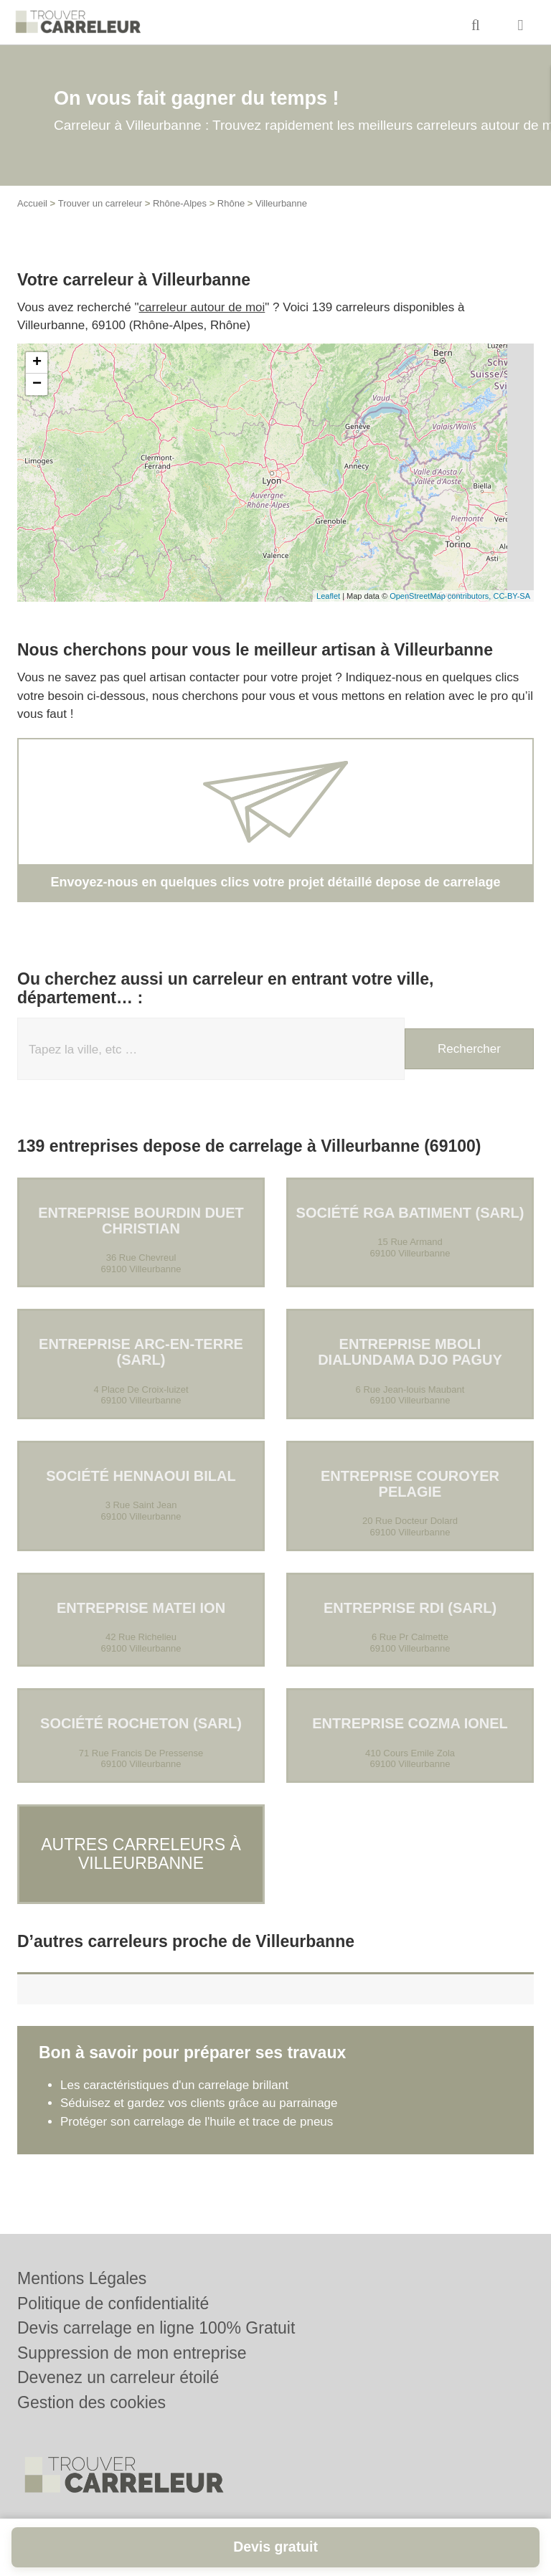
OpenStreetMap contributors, (441, 596)
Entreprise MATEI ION (141, 1608)
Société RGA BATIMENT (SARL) (410, 1213)
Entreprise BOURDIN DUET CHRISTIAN (141, 1220)
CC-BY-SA (511, 596)
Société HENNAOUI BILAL (140, 1476)
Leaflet (328, 596)
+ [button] (37, 363)
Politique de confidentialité (113, 2303)
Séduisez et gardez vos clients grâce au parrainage (199, 2090)
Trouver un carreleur (100, 203)
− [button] (37, 384)
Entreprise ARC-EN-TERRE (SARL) (141, 1352)
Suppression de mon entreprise (132, 2353)
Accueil (32, 203)
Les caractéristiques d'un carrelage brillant (174, 2071)
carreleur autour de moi (202, 307)
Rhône (231, 203)
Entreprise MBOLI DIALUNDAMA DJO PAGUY (410, 1352)
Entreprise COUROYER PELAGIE (410, 1484)
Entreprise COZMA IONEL (410, 1723)
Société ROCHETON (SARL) (141, 1723)
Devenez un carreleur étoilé (118, 2377)
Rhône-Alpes (180, 203)
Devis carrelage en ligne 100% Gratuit (156, 2328)
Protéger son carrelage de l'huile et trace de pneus (196, 2108)
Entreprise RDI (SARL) (410, 1608)
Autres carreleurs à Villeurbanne (141, 1847)
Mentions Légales (81, 2278)
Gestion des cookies (91, 2402)
